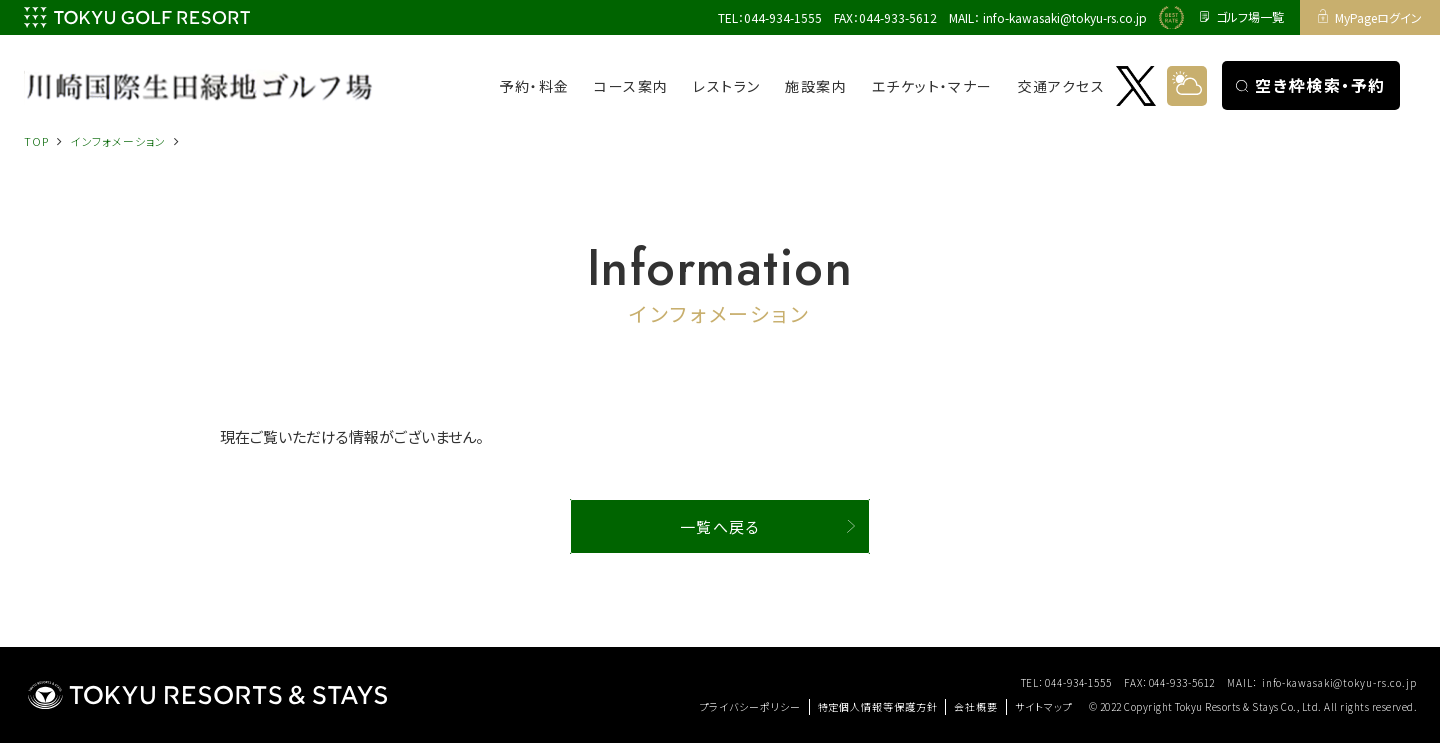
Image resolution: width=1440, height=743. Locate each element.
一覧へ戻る (720, 526)
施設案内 (816, 86)
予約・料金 (534, 86)
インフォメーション (118, 141)
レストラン (726, 86)
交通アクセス (1061, 86)
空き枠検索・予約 (1311, 85)
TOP (36, 141)
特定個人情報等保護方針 (878, 706)
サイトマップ (1043, 706)
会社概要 (976, 706)
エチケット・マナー (932, 86)
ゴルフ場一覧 (1242, 17)
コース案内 (631, 86)
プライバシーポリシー (750, 706)
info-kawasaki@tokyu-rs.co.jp (1065, 17)
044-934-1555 (783, 17)
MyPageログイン (1370, 17)
